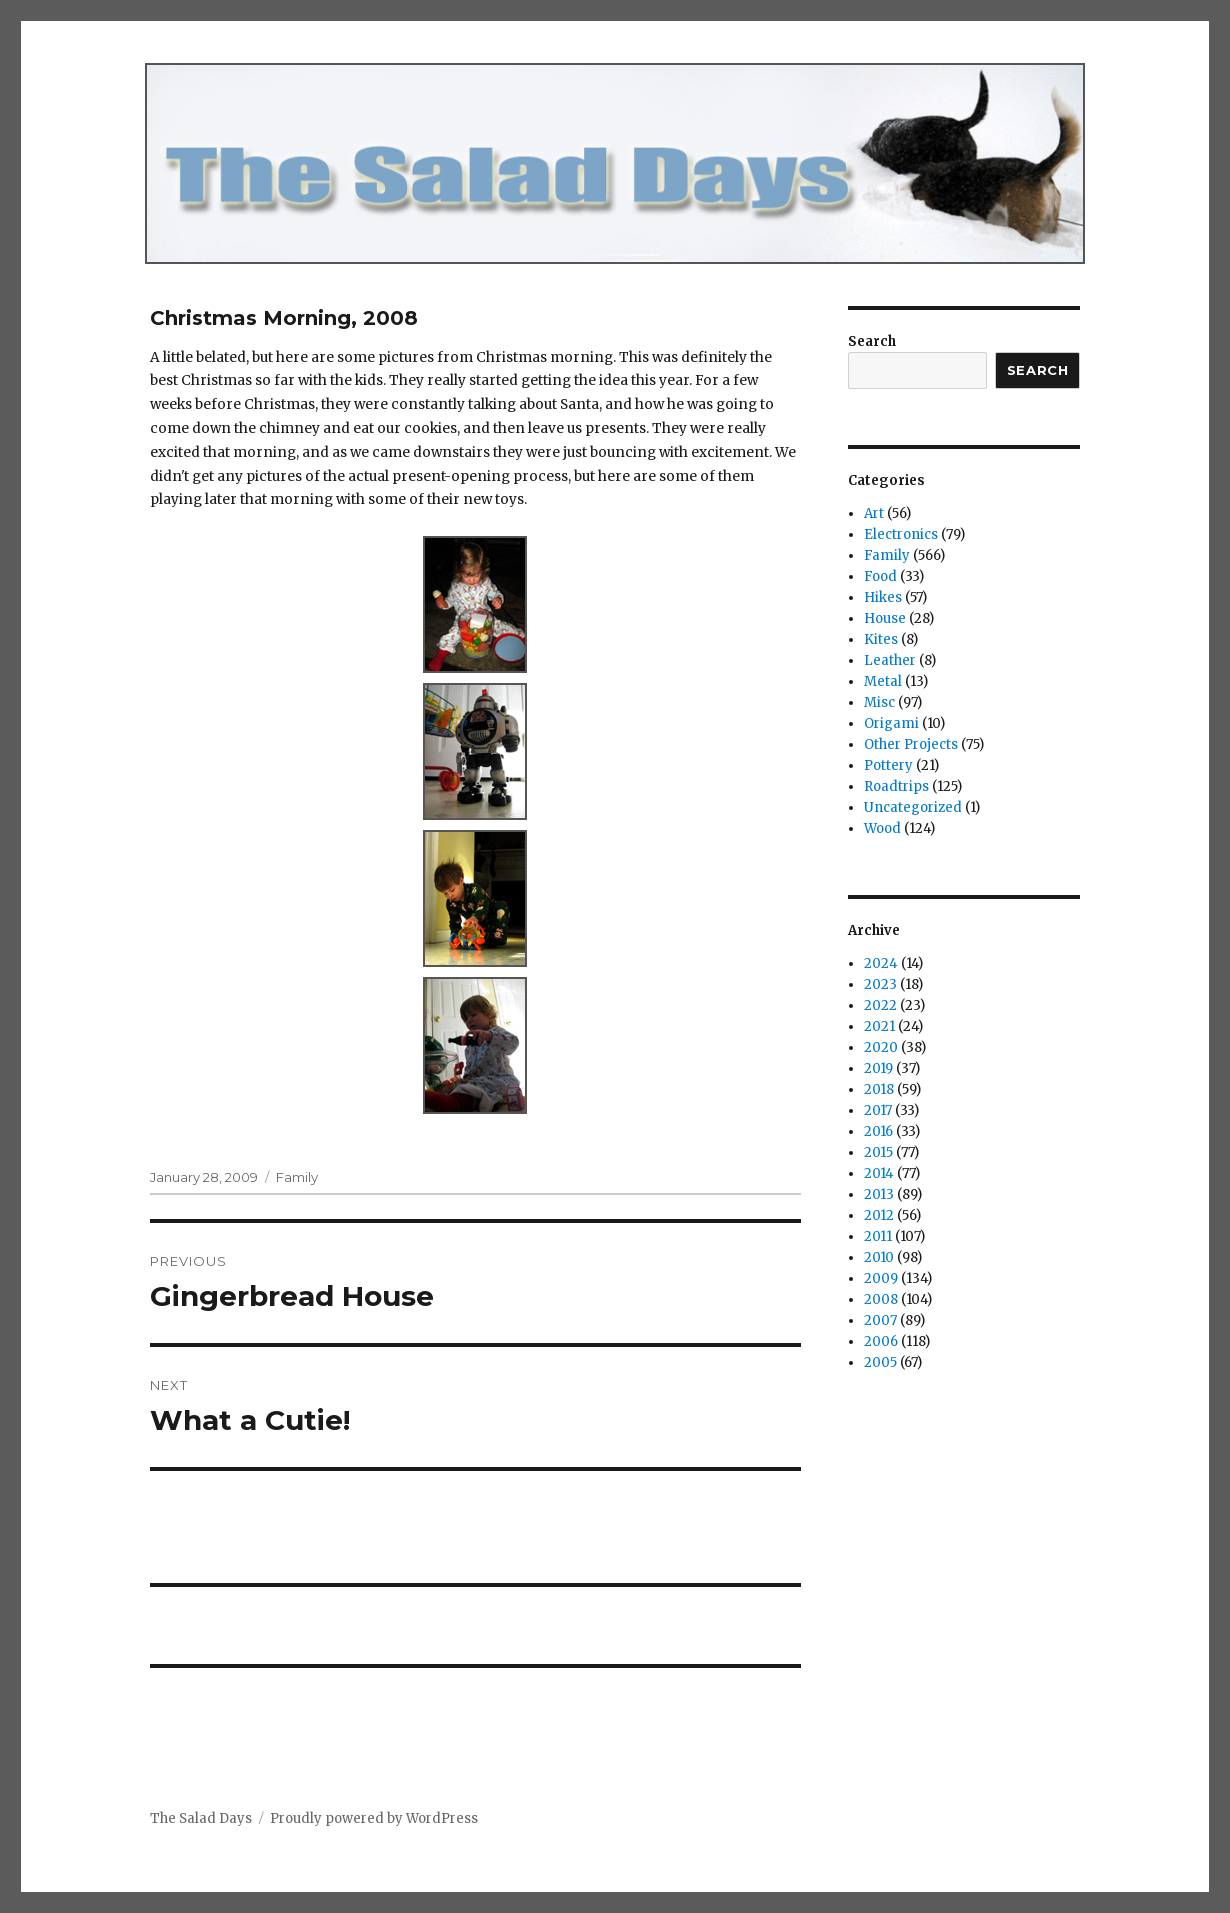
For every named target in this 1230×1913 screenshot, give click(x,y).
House (885, 618)
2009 (881, 1278)
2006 (881, 1341)
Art (874, 513)
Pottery (888, 765)
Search (872, 341)
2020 (881, 1047)
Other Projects (911, 744)
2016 (878, 1131)
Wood (882, 828)
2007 (880, 1320)
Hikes (883, 597)
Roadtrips (896, 786)
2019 (878, 1068)
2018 (879, 1089)
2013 (879, 1194)
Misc (879, 702)
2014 (879, 1173)
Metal (883, 681)
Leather (890, 660)
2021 (879, 1026)
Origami (891, 723)
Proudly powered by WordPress (374, 1818)
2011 (878, 1236)
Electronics (901, 534)
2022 (880, 1005)
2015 (878, 1152)
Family (297, 1177)
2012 (879, 1215)
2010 (879, 1257)
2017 (878, 1110)
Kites (881, 639)
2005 (880, 1362)
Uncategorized (913, 807)
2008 (881, 1299)
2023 (880, 984)
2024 (881, 963)
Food (880, 576)
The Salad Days (201, 1818)
